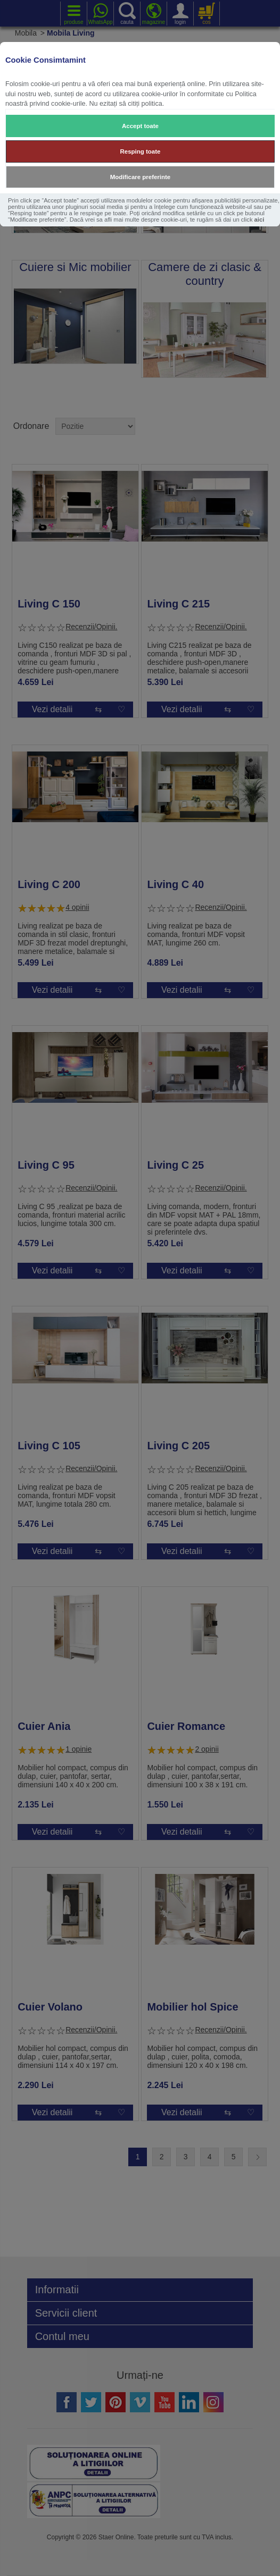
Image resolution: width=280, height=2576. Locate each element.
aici (259, 219)
